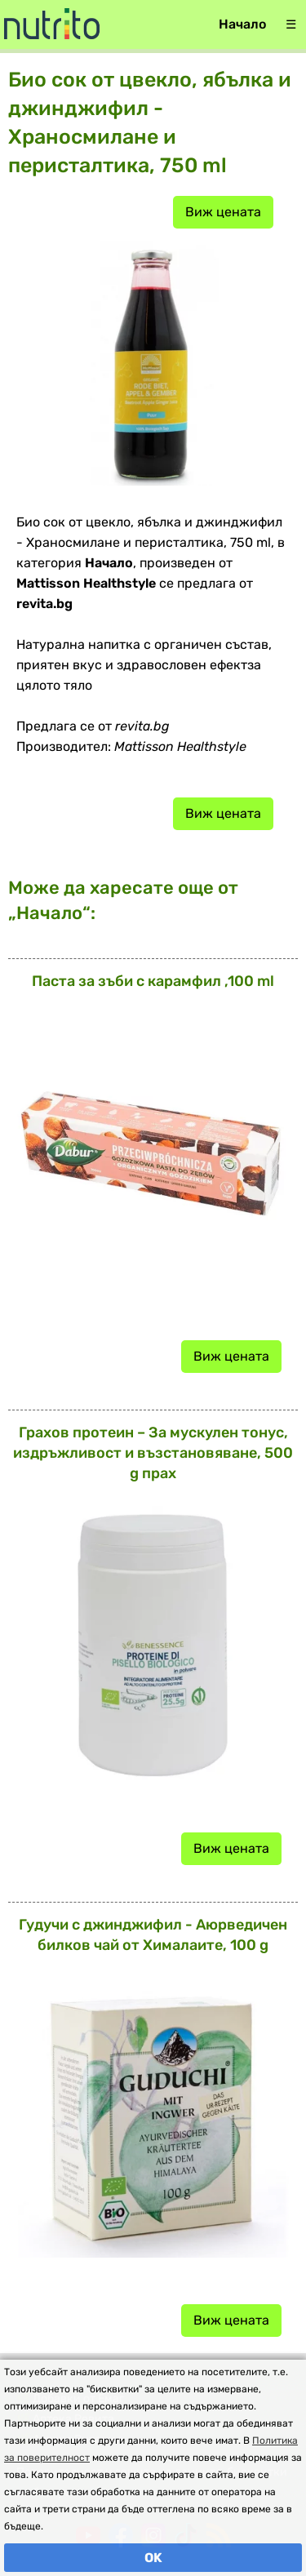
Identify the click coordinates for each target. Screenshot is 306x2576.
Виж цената (223, 212)
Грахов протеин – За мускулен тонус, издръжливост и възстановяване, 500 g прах (153, 1452)
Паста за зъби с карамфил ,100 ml (153, 981)
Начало (242, 24)
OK (153, 2557)
